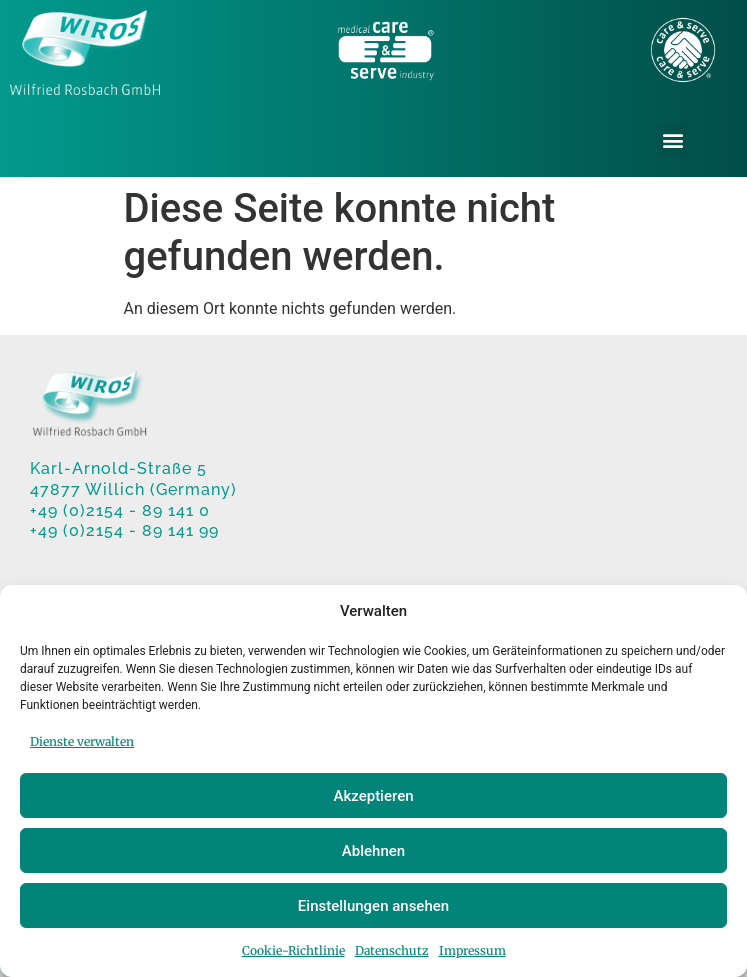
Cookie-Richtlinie (293, 950)
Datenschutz (392, 950)
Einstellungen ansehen (373, 906)
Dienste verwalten (82, 741)
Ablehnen (373, 851)
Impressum (472, 950)
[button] (673, 140)
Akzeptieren (373, 796)
